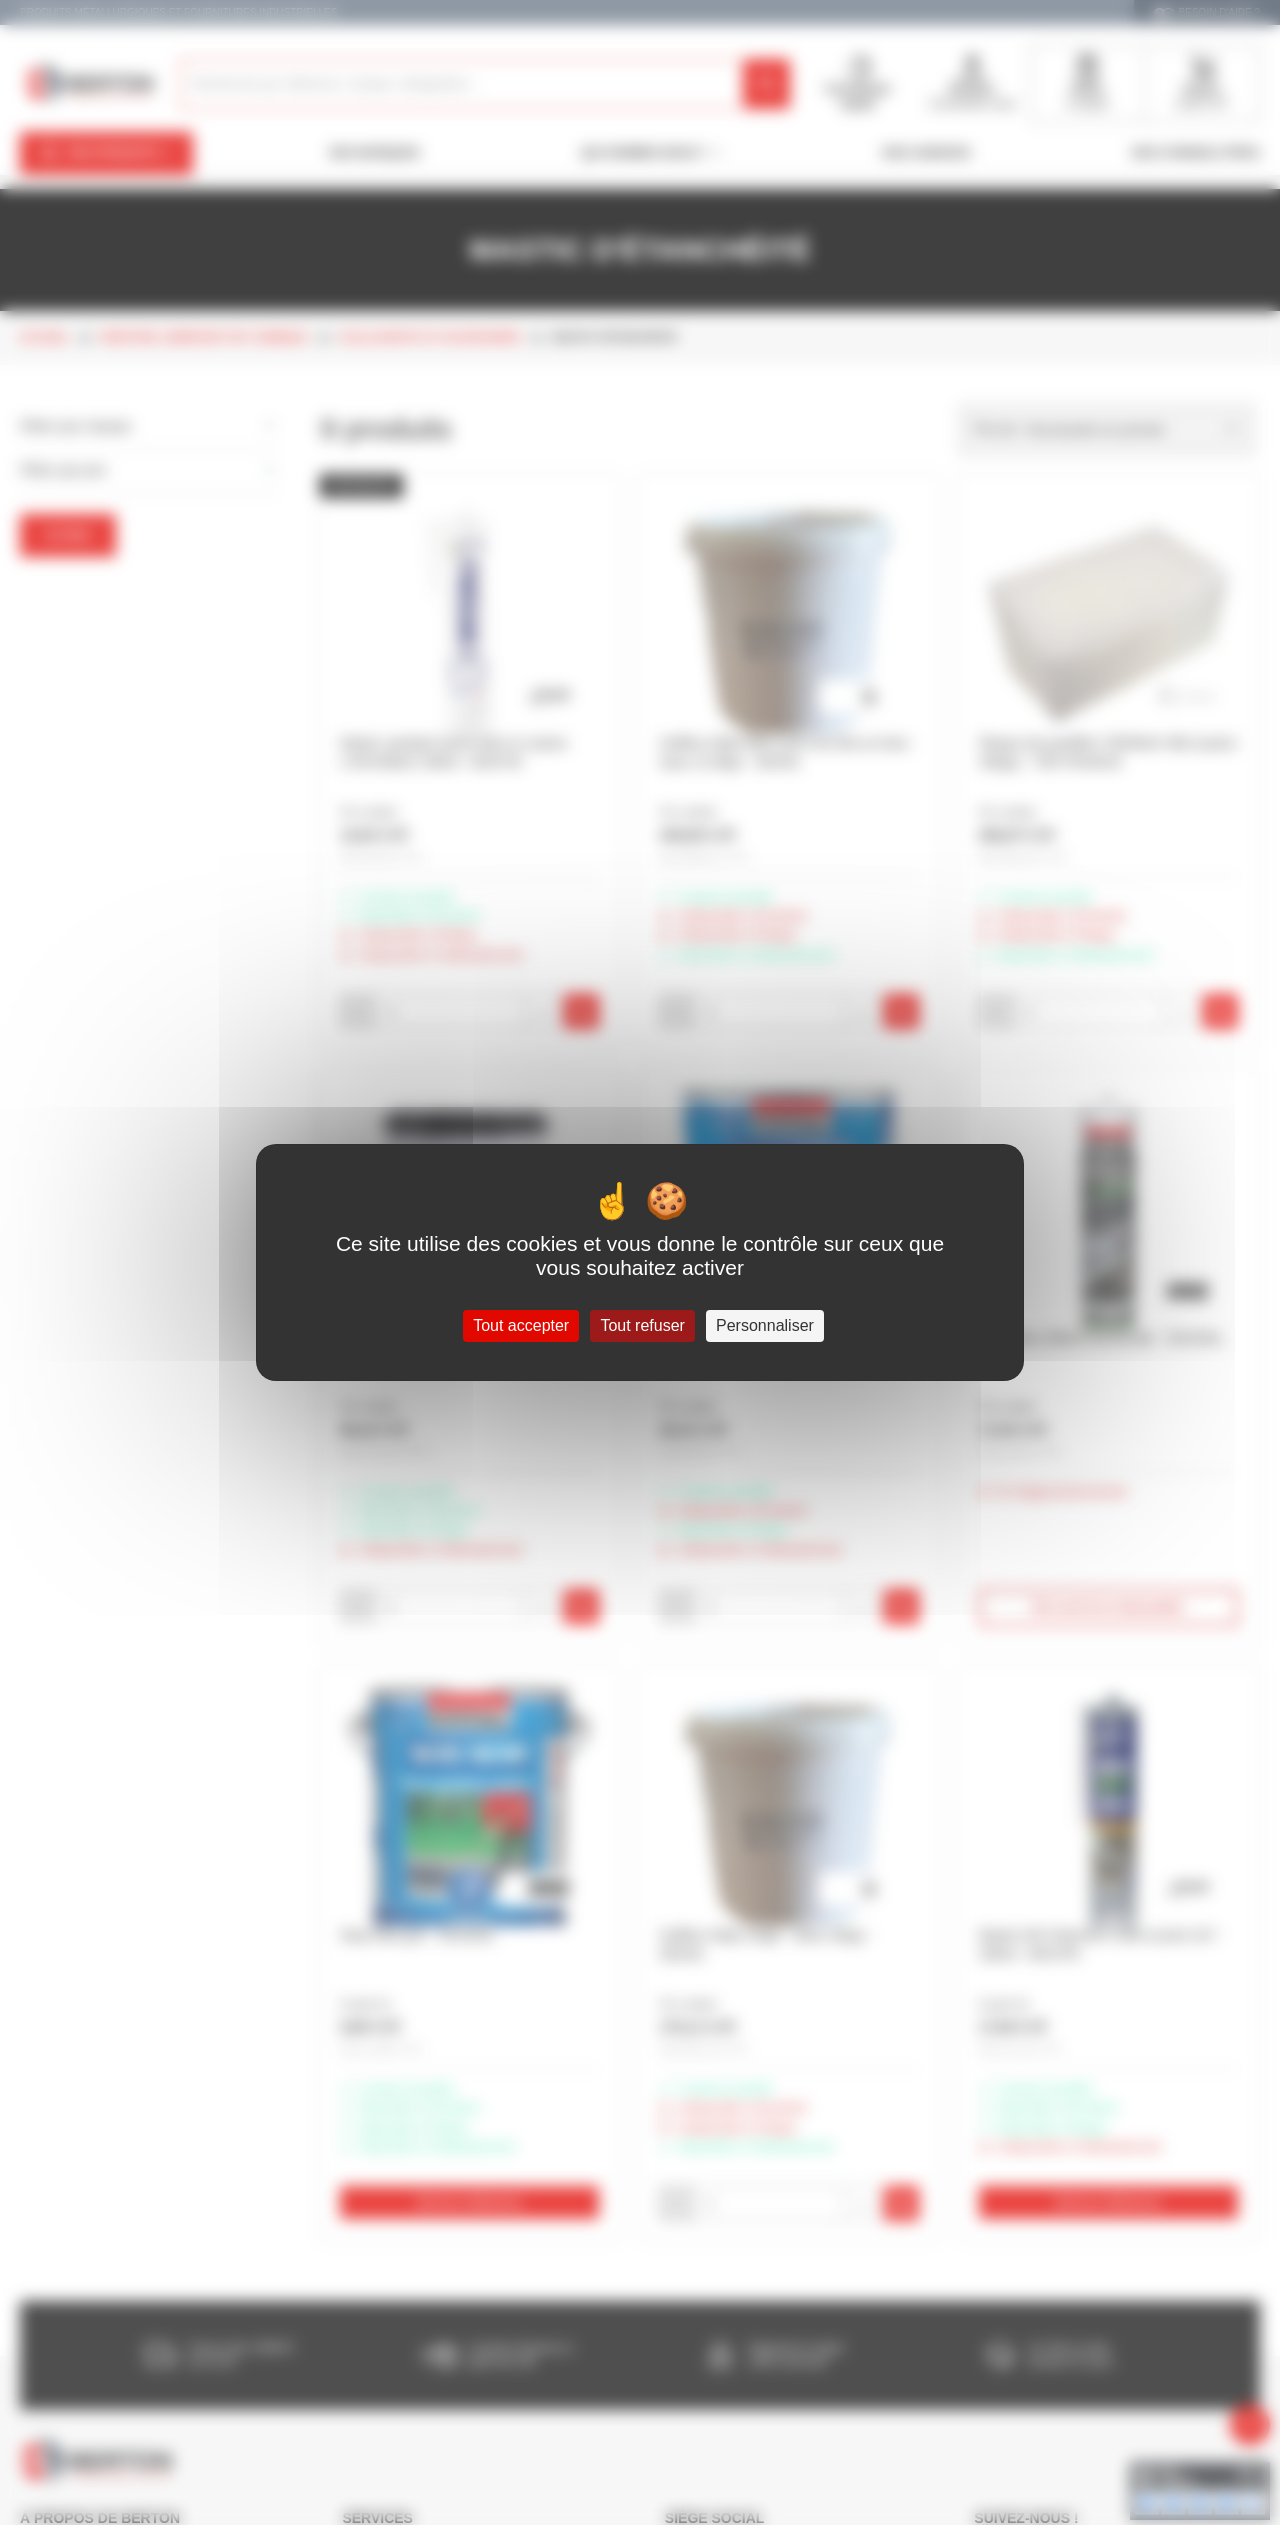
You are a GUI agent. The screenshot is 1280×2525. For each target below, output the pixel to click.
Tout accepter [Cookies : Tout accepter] (521, 1325)
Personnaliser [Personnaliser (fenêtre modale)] (765, 1325)
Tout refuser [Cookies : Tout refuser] (642, 1325)
